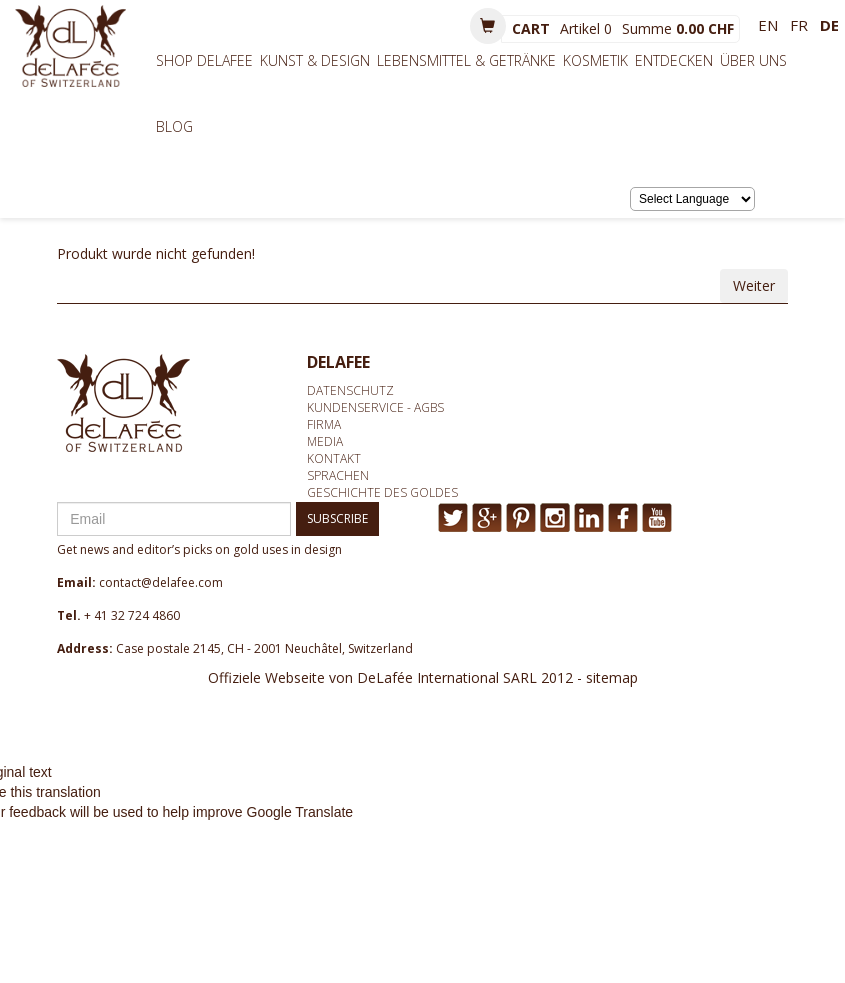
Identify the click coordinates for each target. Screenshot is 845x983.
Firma (324, 424)
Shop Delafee (204, 60)
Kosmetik (595, 60)
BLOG (174, 126)
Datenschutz (350, 390)
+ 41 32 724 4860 (132, 615)
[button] (488, 26)
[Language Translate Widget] (692, 199)
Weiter (754, 285)
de (829, 25)
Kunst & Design (315, 60)
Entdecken (674, 60)
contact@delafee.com (161, 582)
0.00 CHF (705, 28)
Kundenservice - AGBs (375, 407)
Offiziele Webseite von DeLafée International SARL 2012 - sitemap (423, 677)
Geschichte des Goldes (382, 492)
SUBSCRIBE (337, 518)
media (325, 441)
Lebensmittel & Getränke (466, 60)
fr (799, 25)
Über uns (753, 60)
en (768, 25)
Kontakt (334, 458)
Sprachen (338, 475)
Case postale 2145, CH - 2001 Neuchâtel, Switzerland (264, 648)
